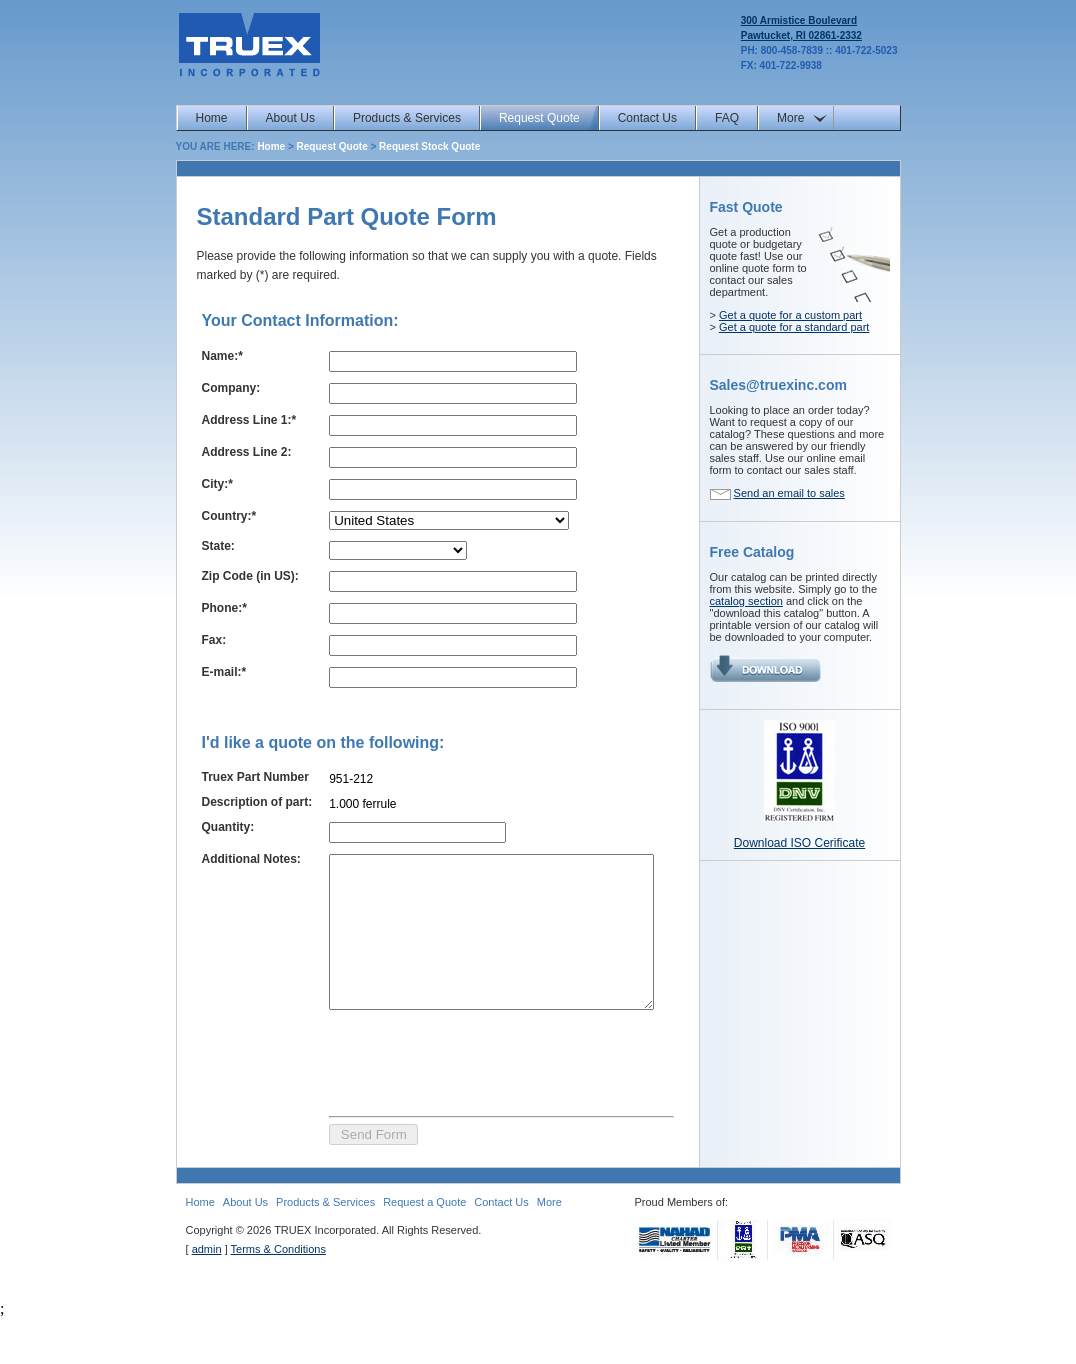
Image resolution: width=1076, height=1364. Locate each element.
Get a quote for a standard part (794, 327)
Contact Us (647, 118)
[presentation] (463, 1106)
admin (207, 1295)
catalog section (746, 601)
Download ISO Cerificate (799, 843)
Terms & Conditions (278, 1295)
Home (212, 118)
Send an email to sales (789, 493)
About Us (290, 118)
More (790, 118)
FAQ (727, 118)
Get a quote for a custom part (790, 315)
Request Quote (539, 118)
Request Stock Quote (429, 146)
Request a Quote (424, 1248)
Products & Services (407, 118)
